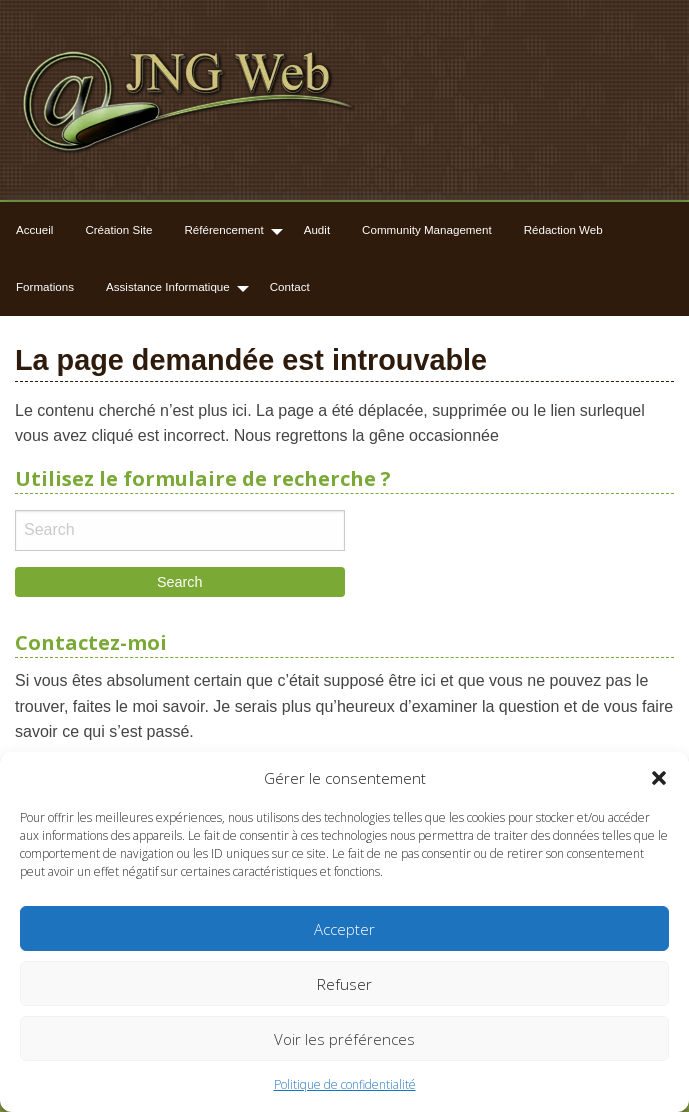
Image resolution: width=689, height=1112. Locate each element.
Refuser (344, 984)
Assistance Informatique (168, 286)
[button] (659, 778)
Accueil (34, 229)
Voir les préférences (344, 1039)
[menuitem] (34, 230)
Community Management (427, 229)
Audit (317, 229)
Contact (290, 286)
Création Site (118, 229)
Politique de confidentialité (345, 1084)
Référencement (223, 229)
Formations (45, 286)
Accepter (344, 929)
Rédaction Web (563, 229)
